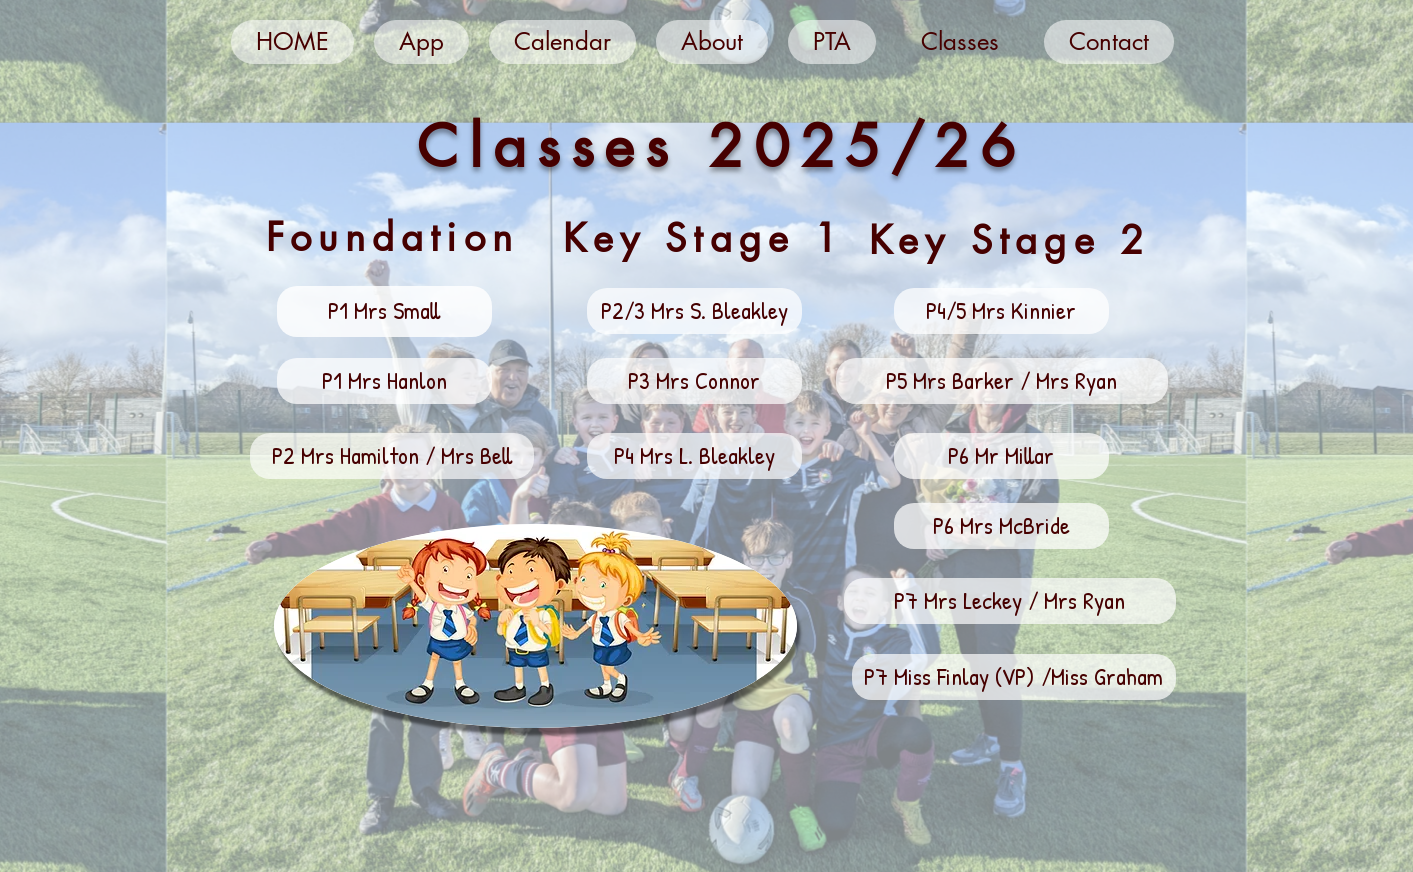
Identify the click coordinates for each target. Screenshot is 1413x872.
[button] (384, 311)
